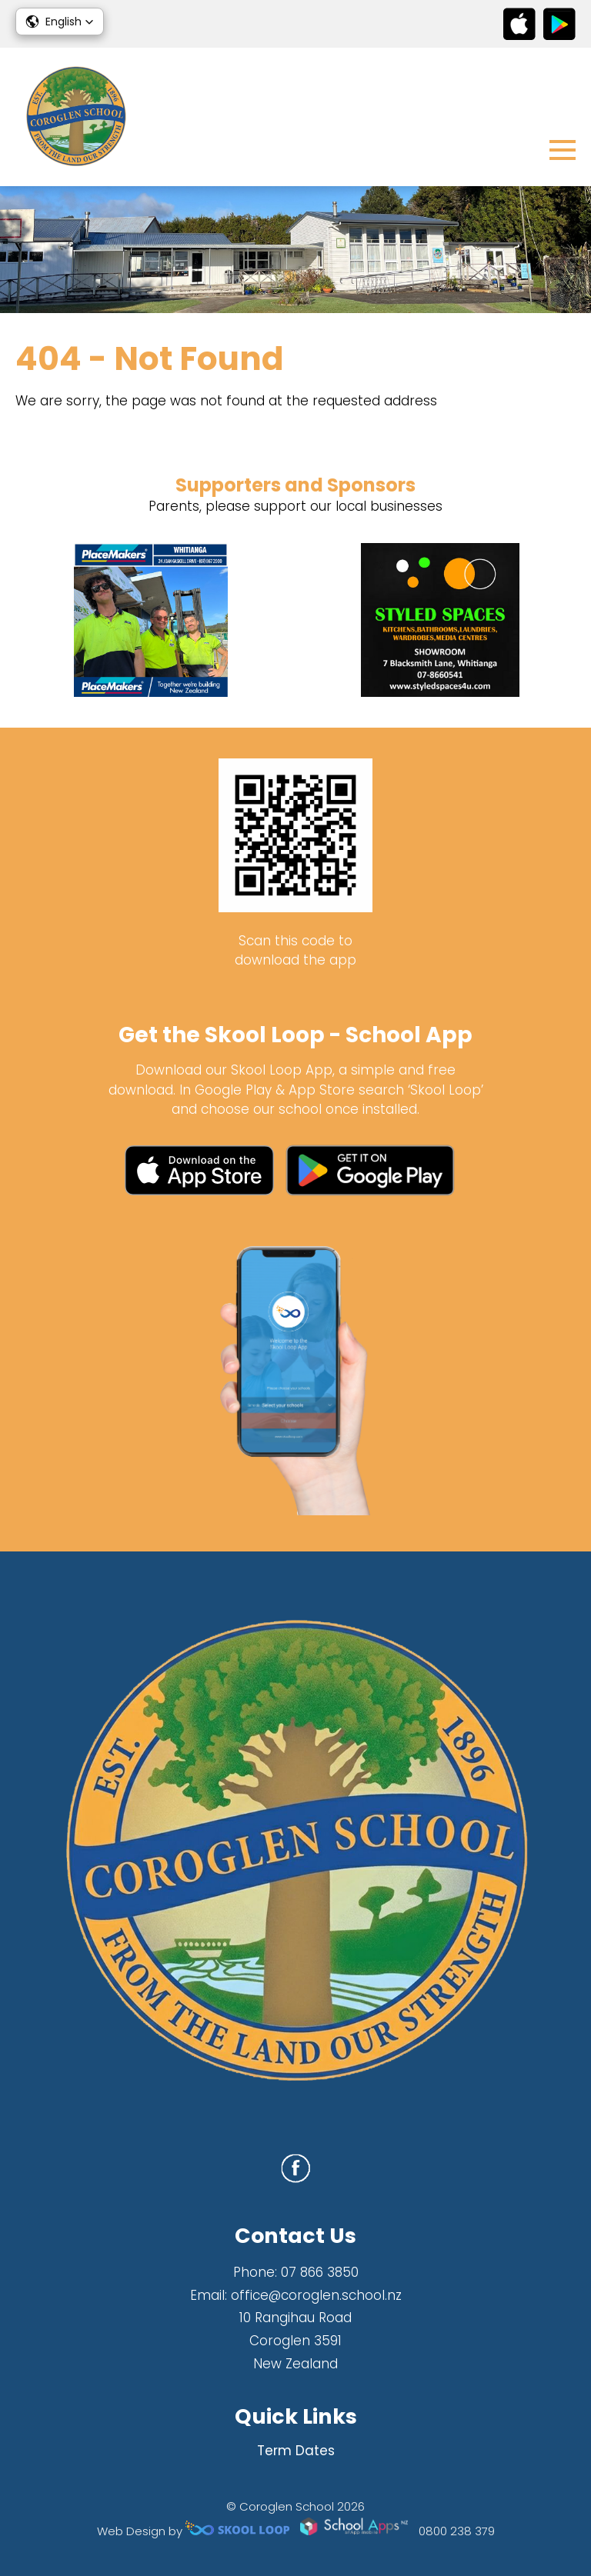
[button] (59, 21)
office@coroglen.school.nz (316, 2295)
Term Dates (296, 2450)
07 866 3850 (320, 2272)
